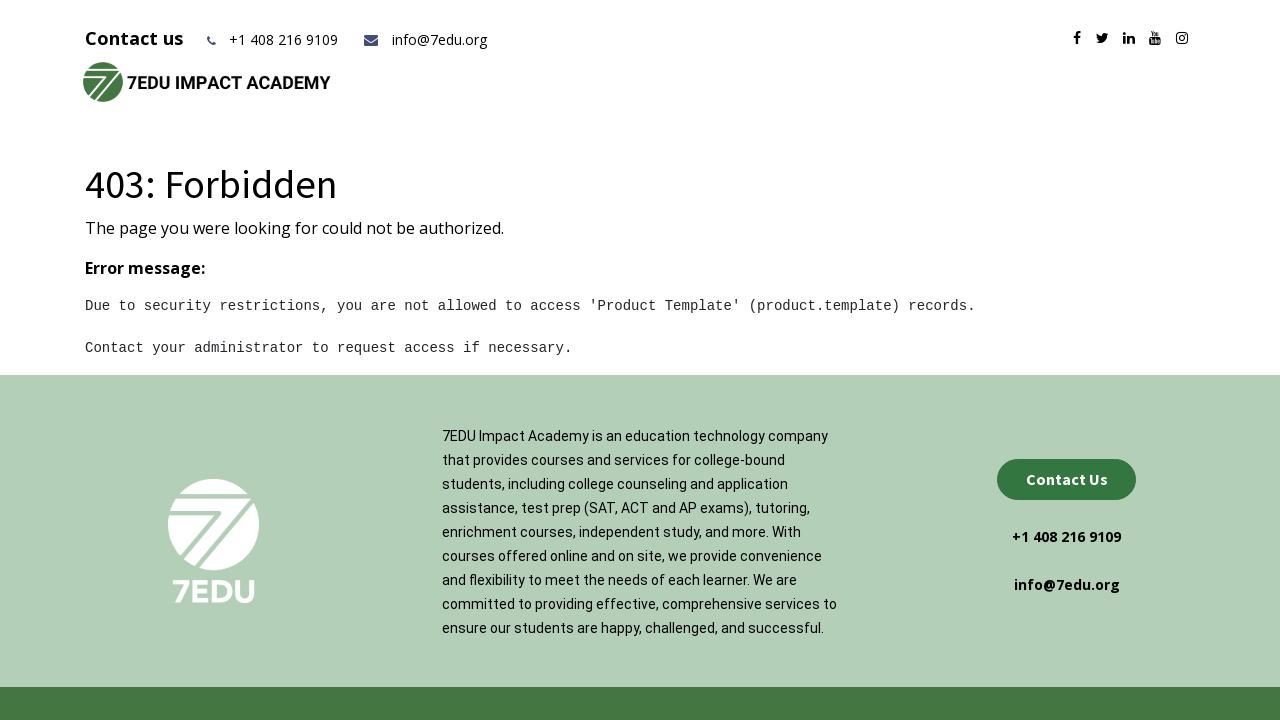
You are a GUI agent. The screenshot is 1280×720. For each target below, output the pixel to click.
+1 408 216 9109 (283, 39)
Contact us (136, 38)
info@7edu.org (424, 39)
